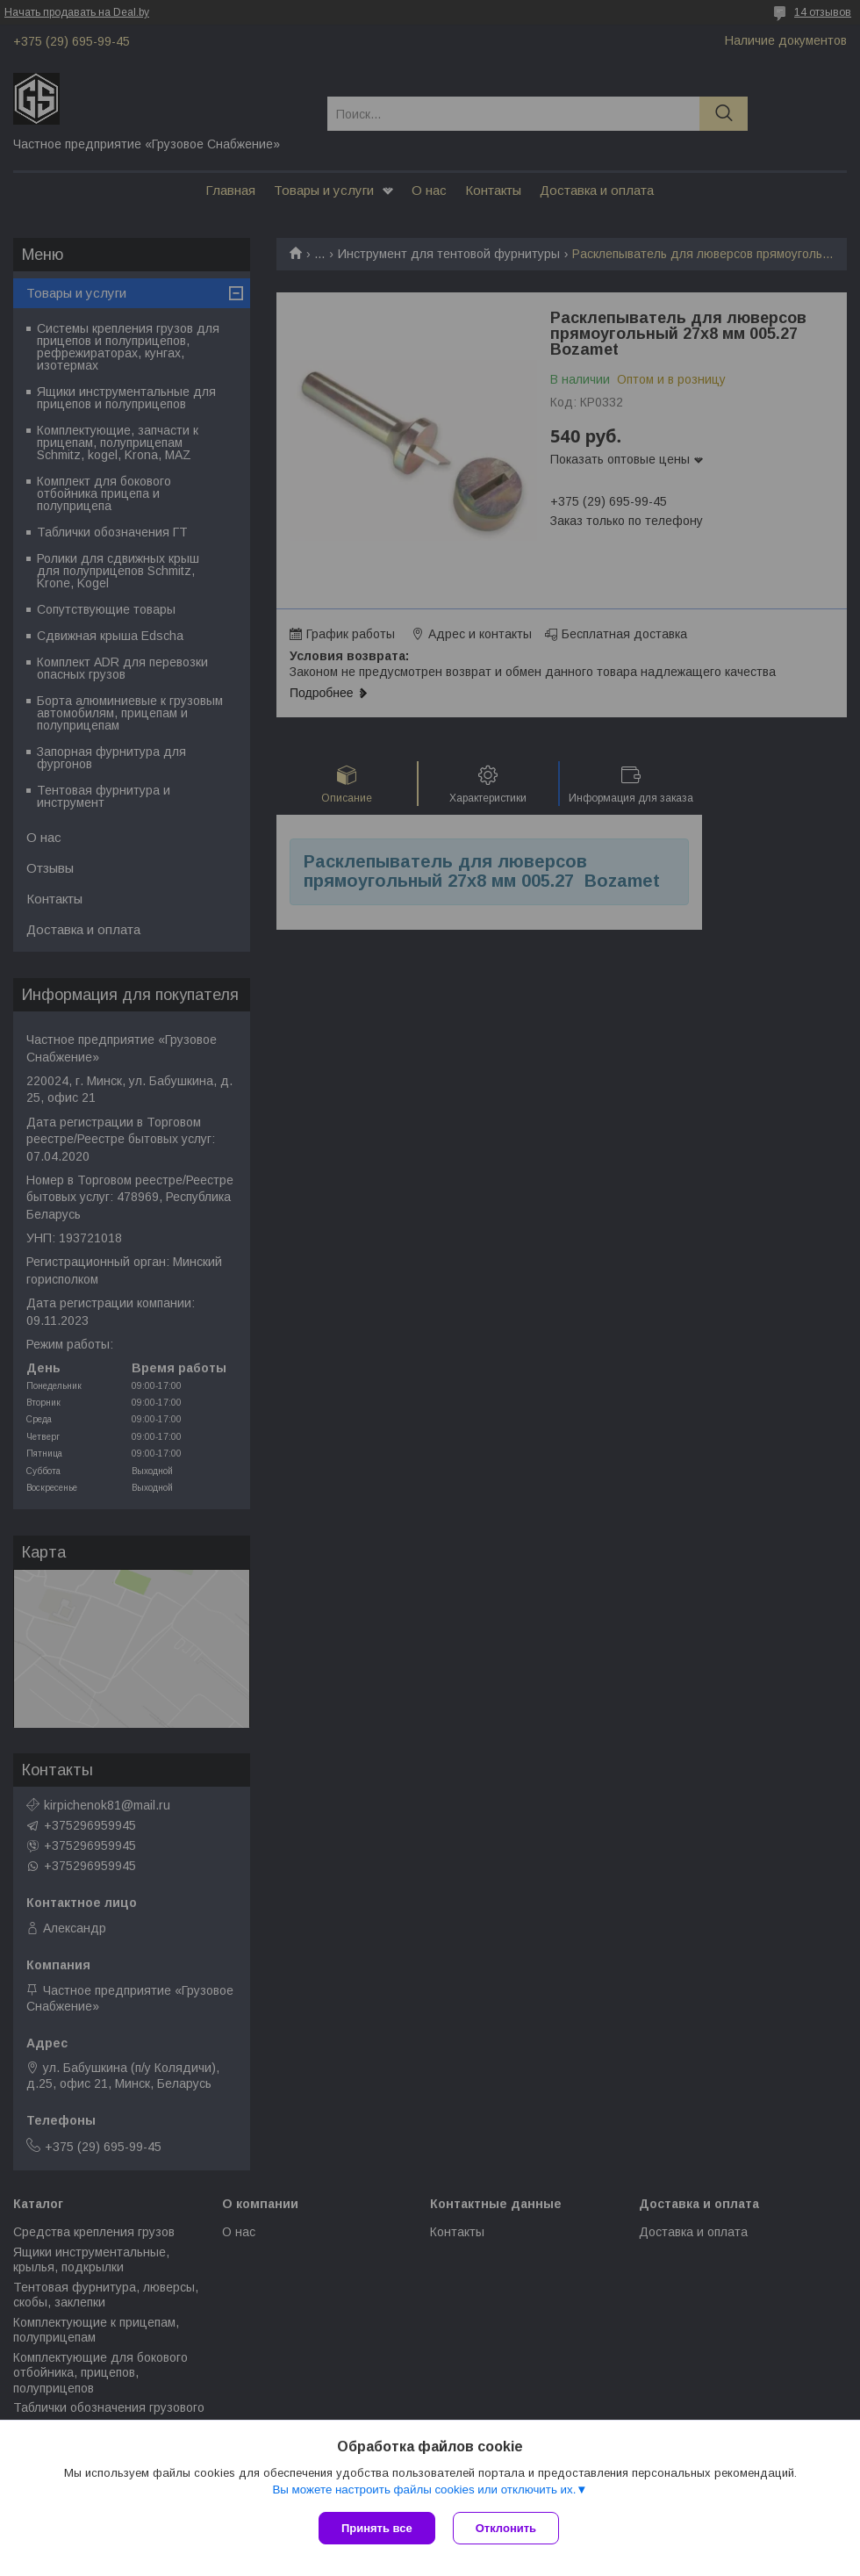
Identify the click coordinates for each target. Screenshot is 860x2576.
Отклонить (506, 2528)
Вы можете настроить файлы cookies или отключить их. (424, 2489)
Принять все (376, 2528)
